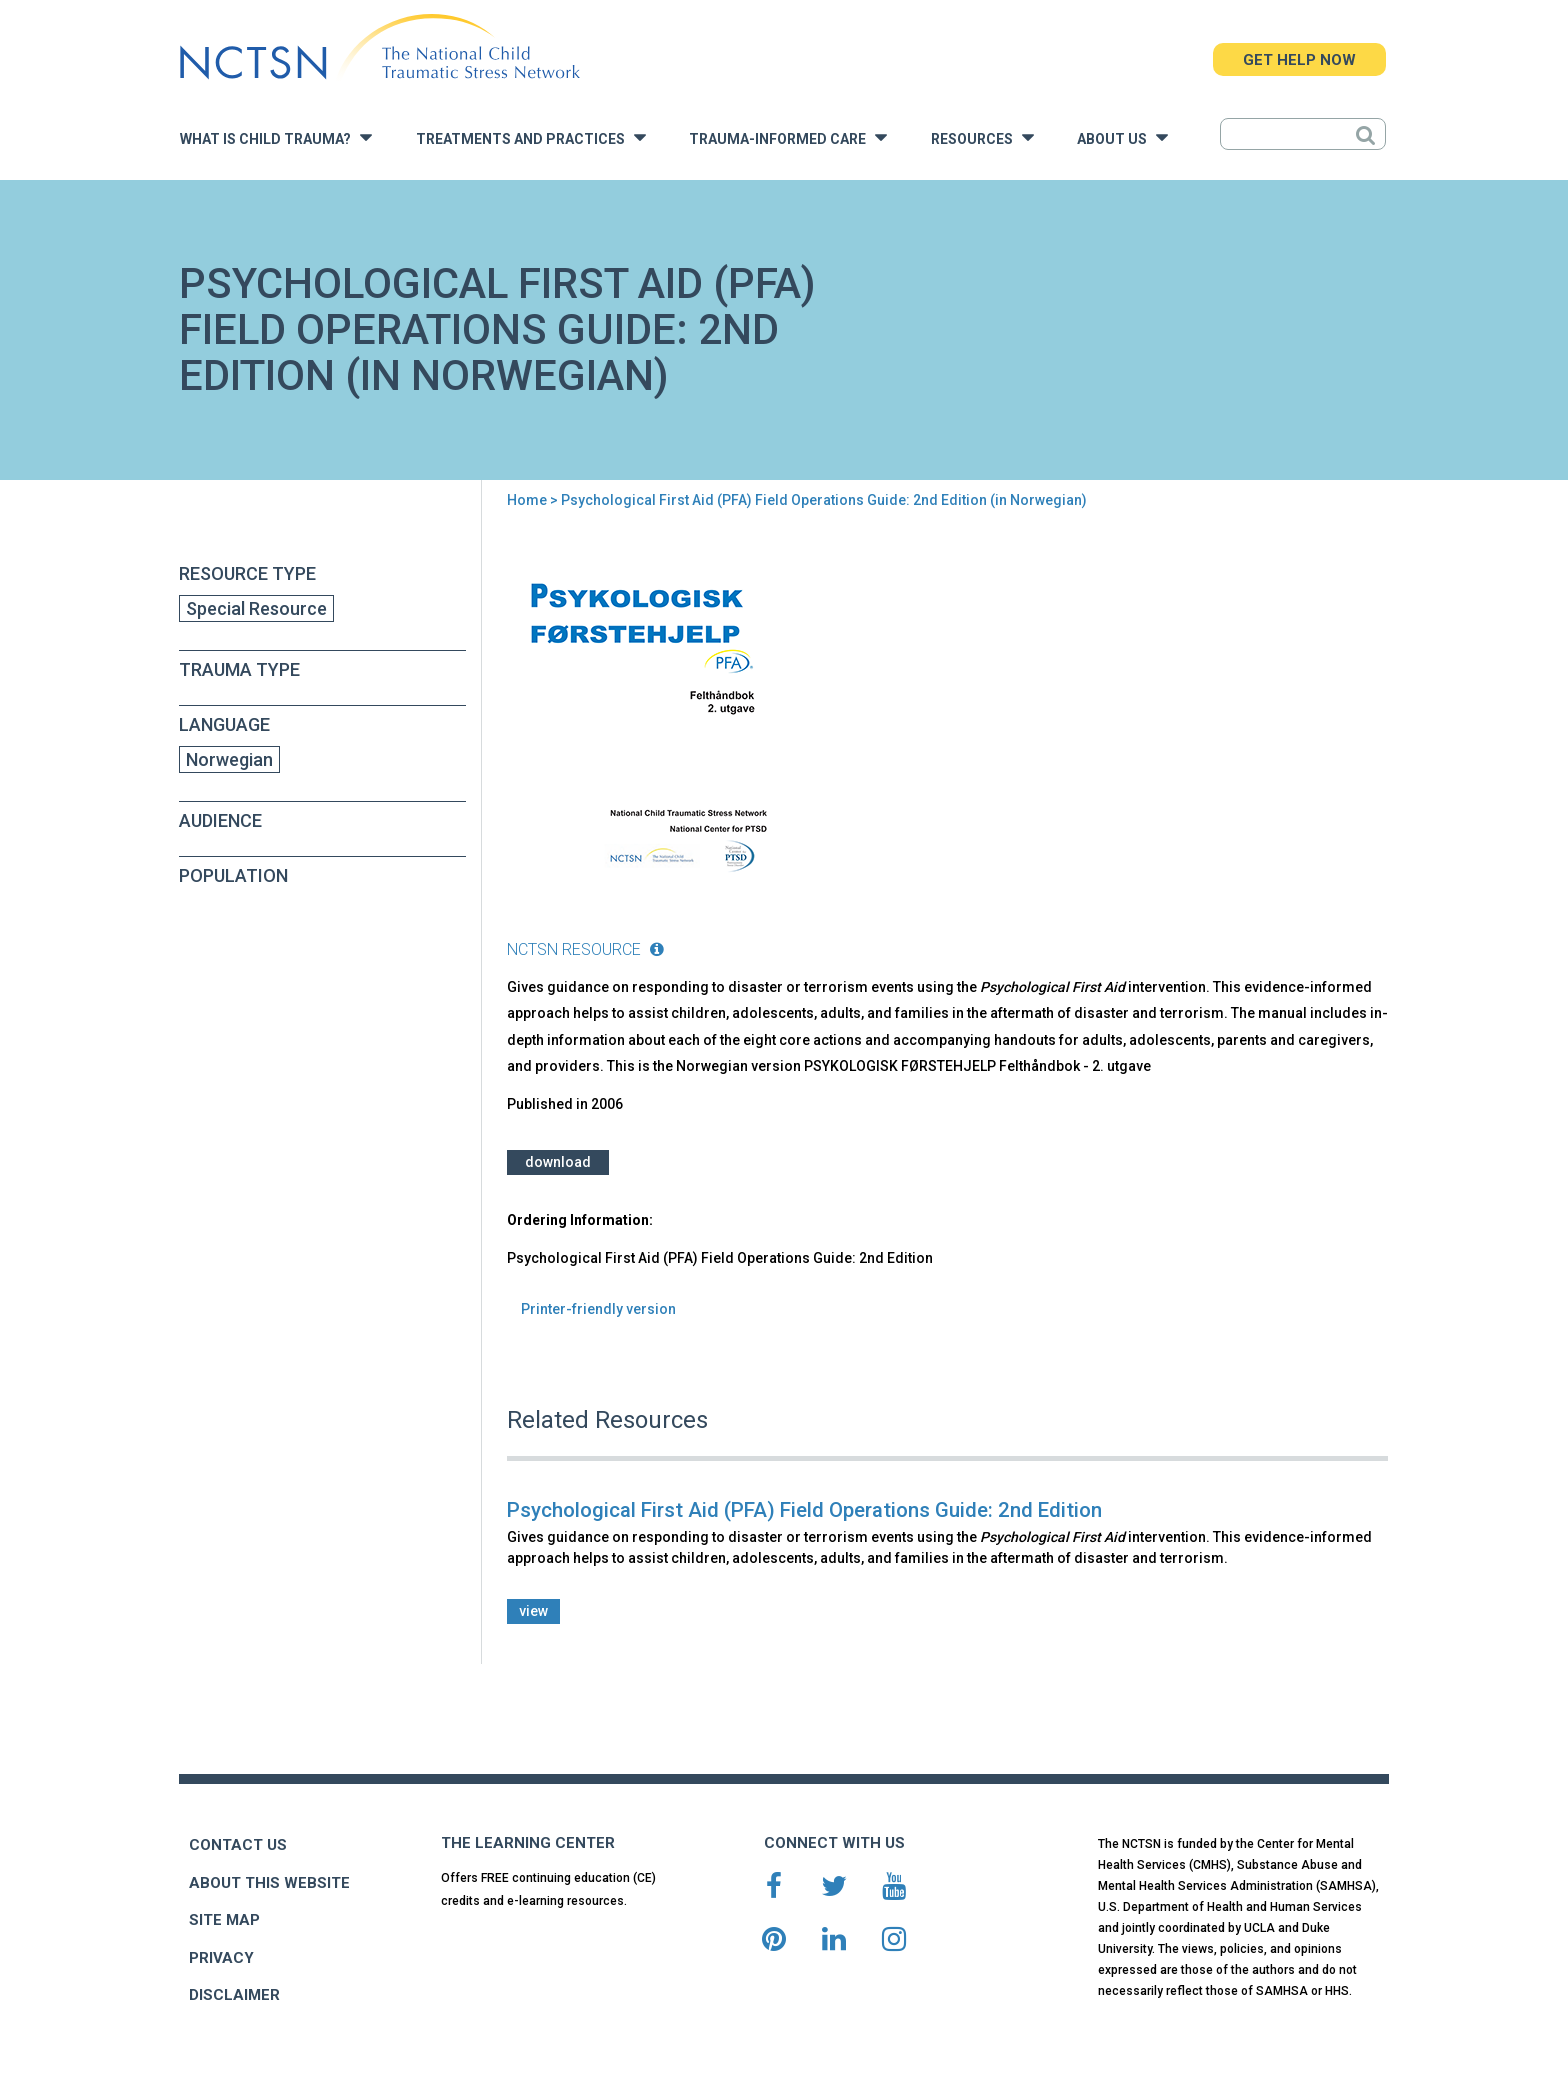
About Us (1122, 137)
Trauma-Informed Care (788, 137)
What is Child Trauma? (276, 137)
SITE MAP (224, 1920)
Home (527, 500)
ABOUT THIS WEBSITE (269, 1883)
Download (558, 1162)
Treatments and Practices (531, 137)
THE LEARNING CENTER (528, 1843)
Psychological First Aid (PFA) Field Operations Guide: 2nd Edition (804, 1510)
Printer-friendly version (598, 1309)
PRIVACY (221, 1958)
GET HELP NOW (1299, 60)
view (533, 1611)
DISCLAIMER (234, 1995)
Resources (982, 137)
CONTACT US (238, 1845)
